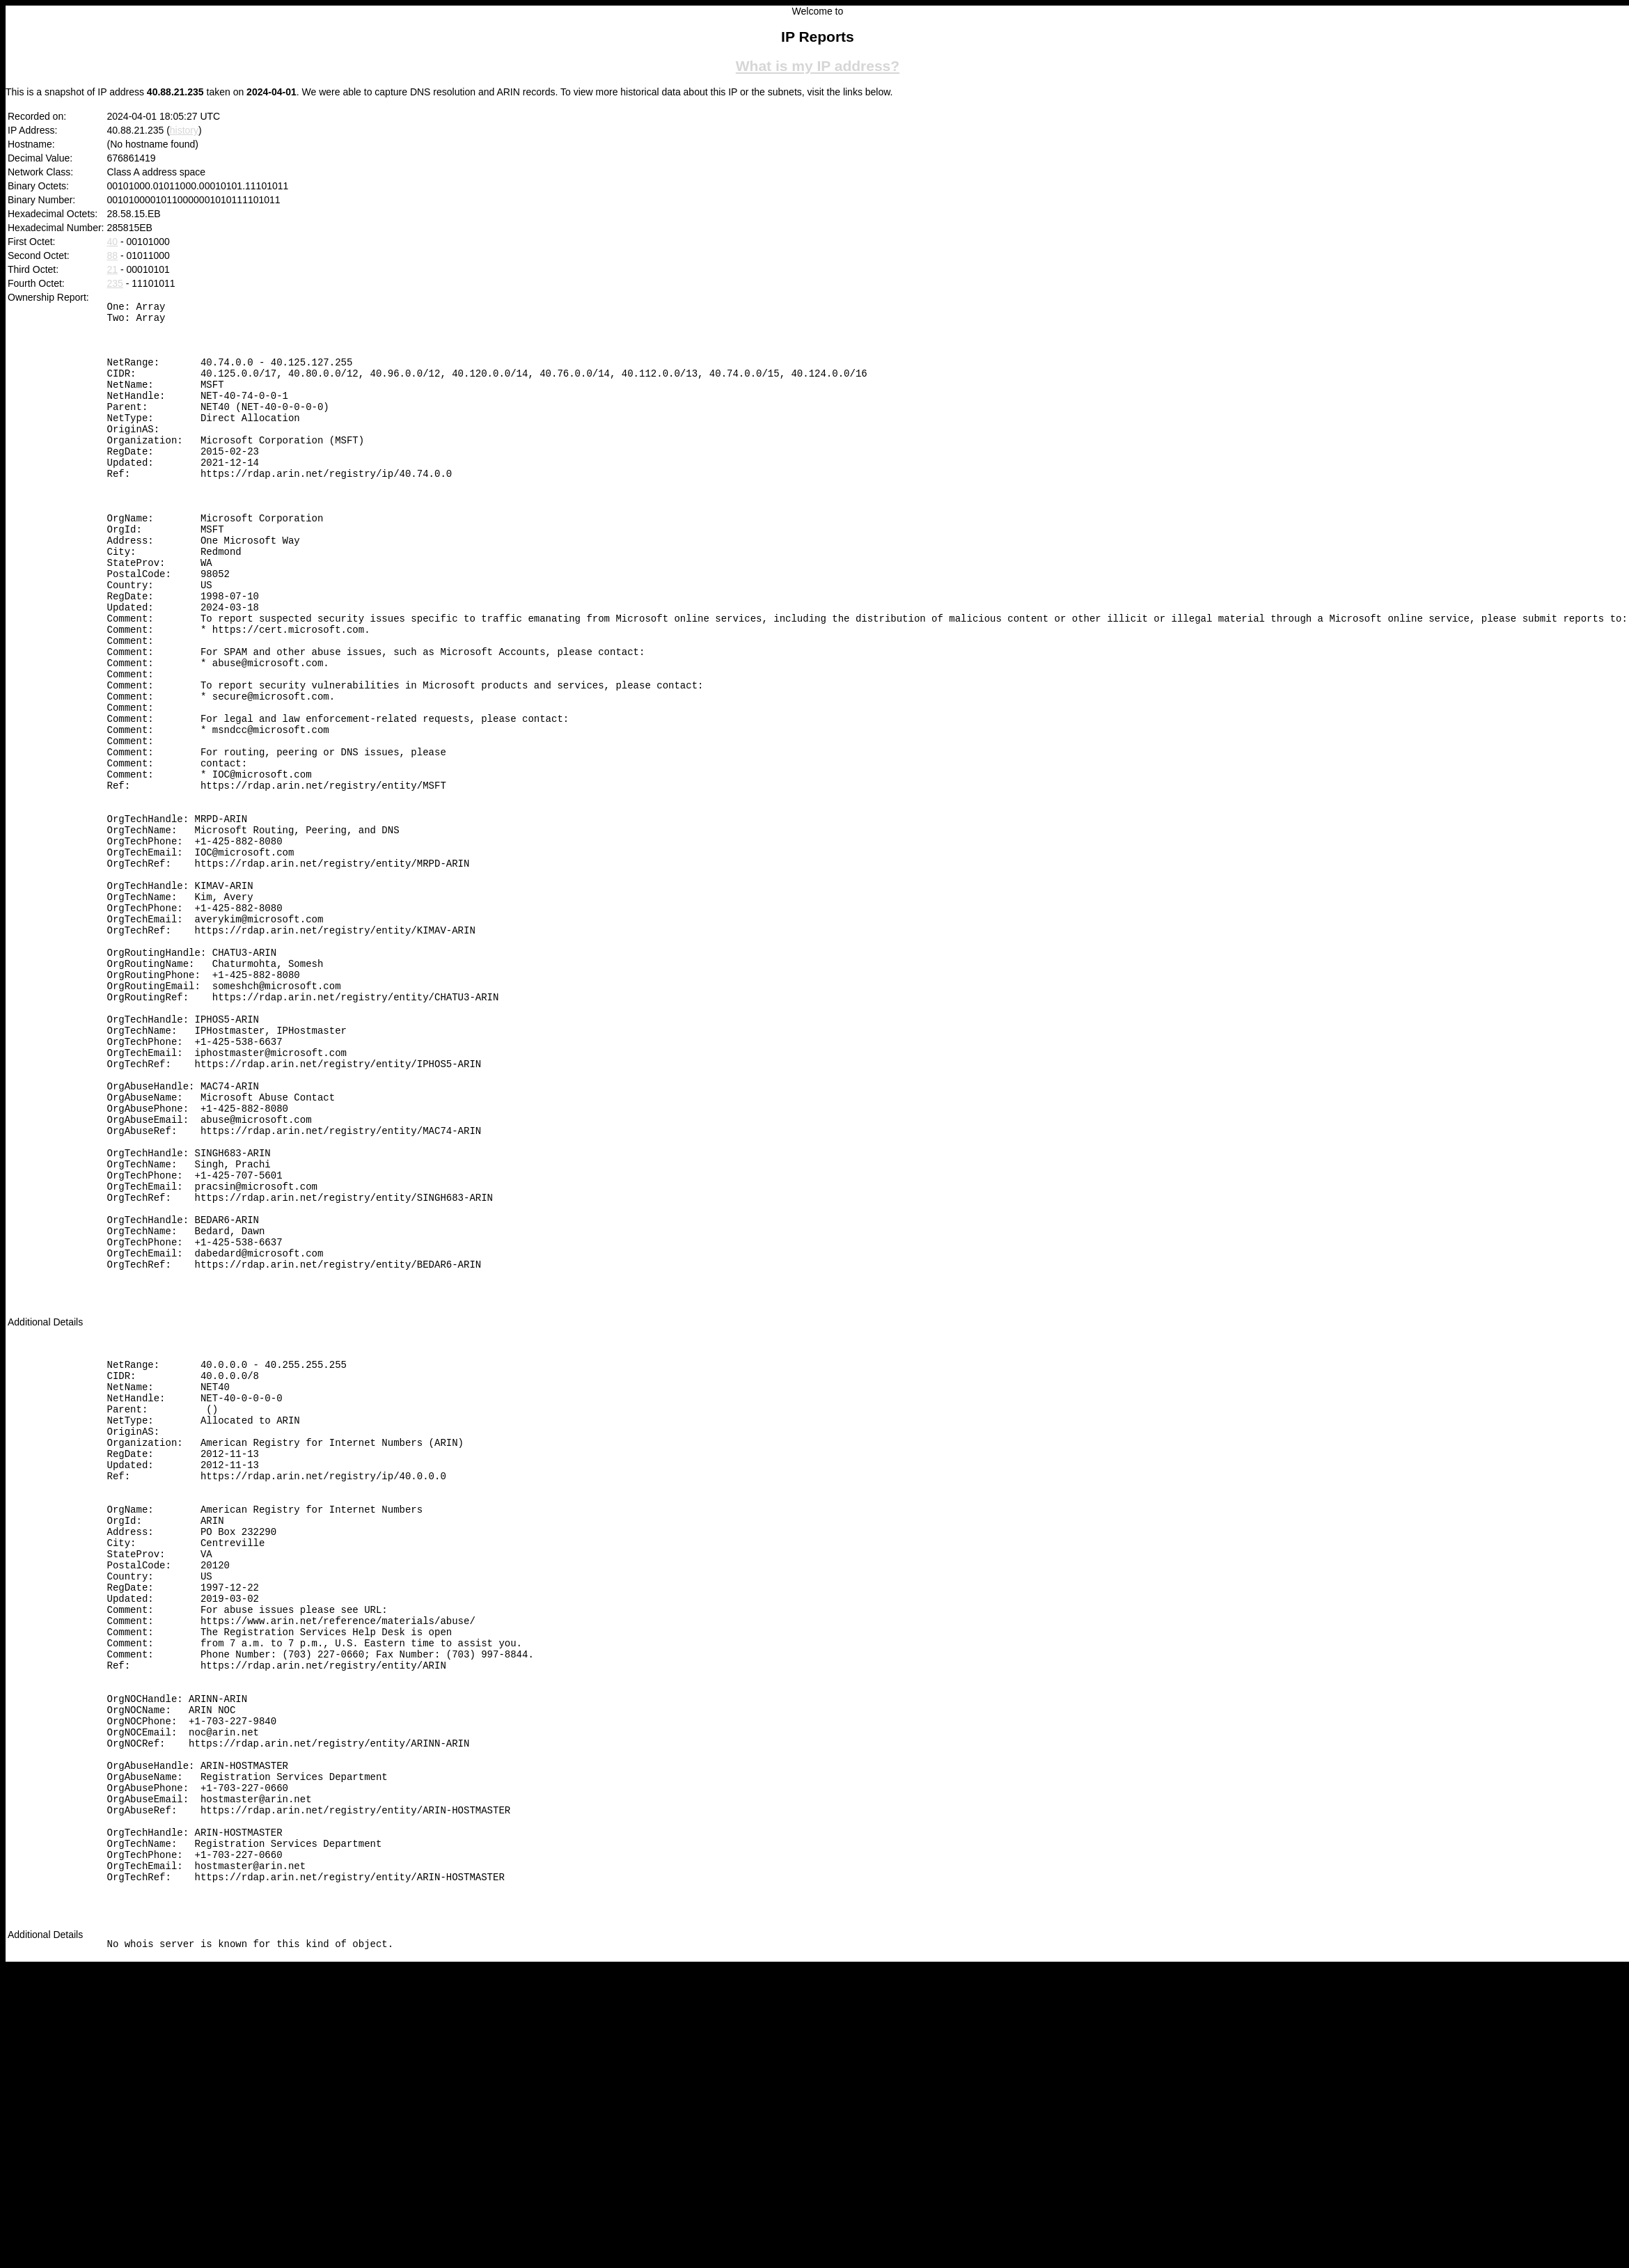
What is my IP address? (817, 66)
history (184, 130)
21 (112, 269)
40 (112, 241)
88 (112, 255)
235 (115, 283)
